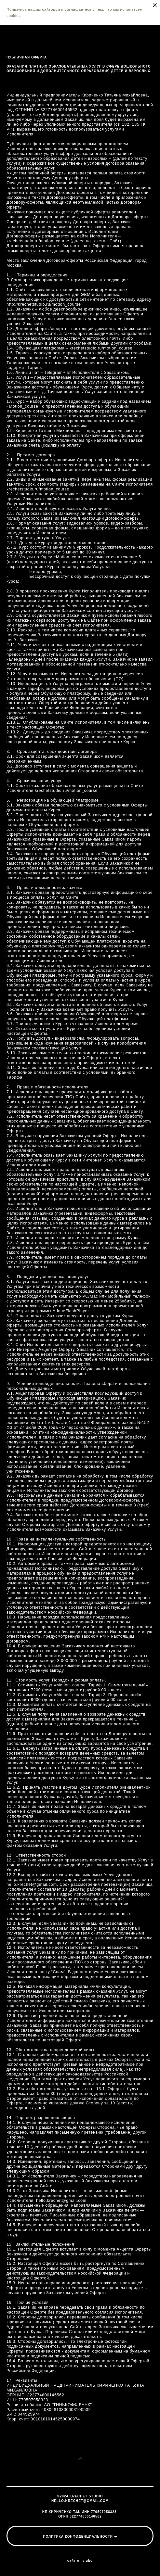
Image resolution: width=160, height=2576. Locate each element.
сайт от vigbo (80, 2560)
